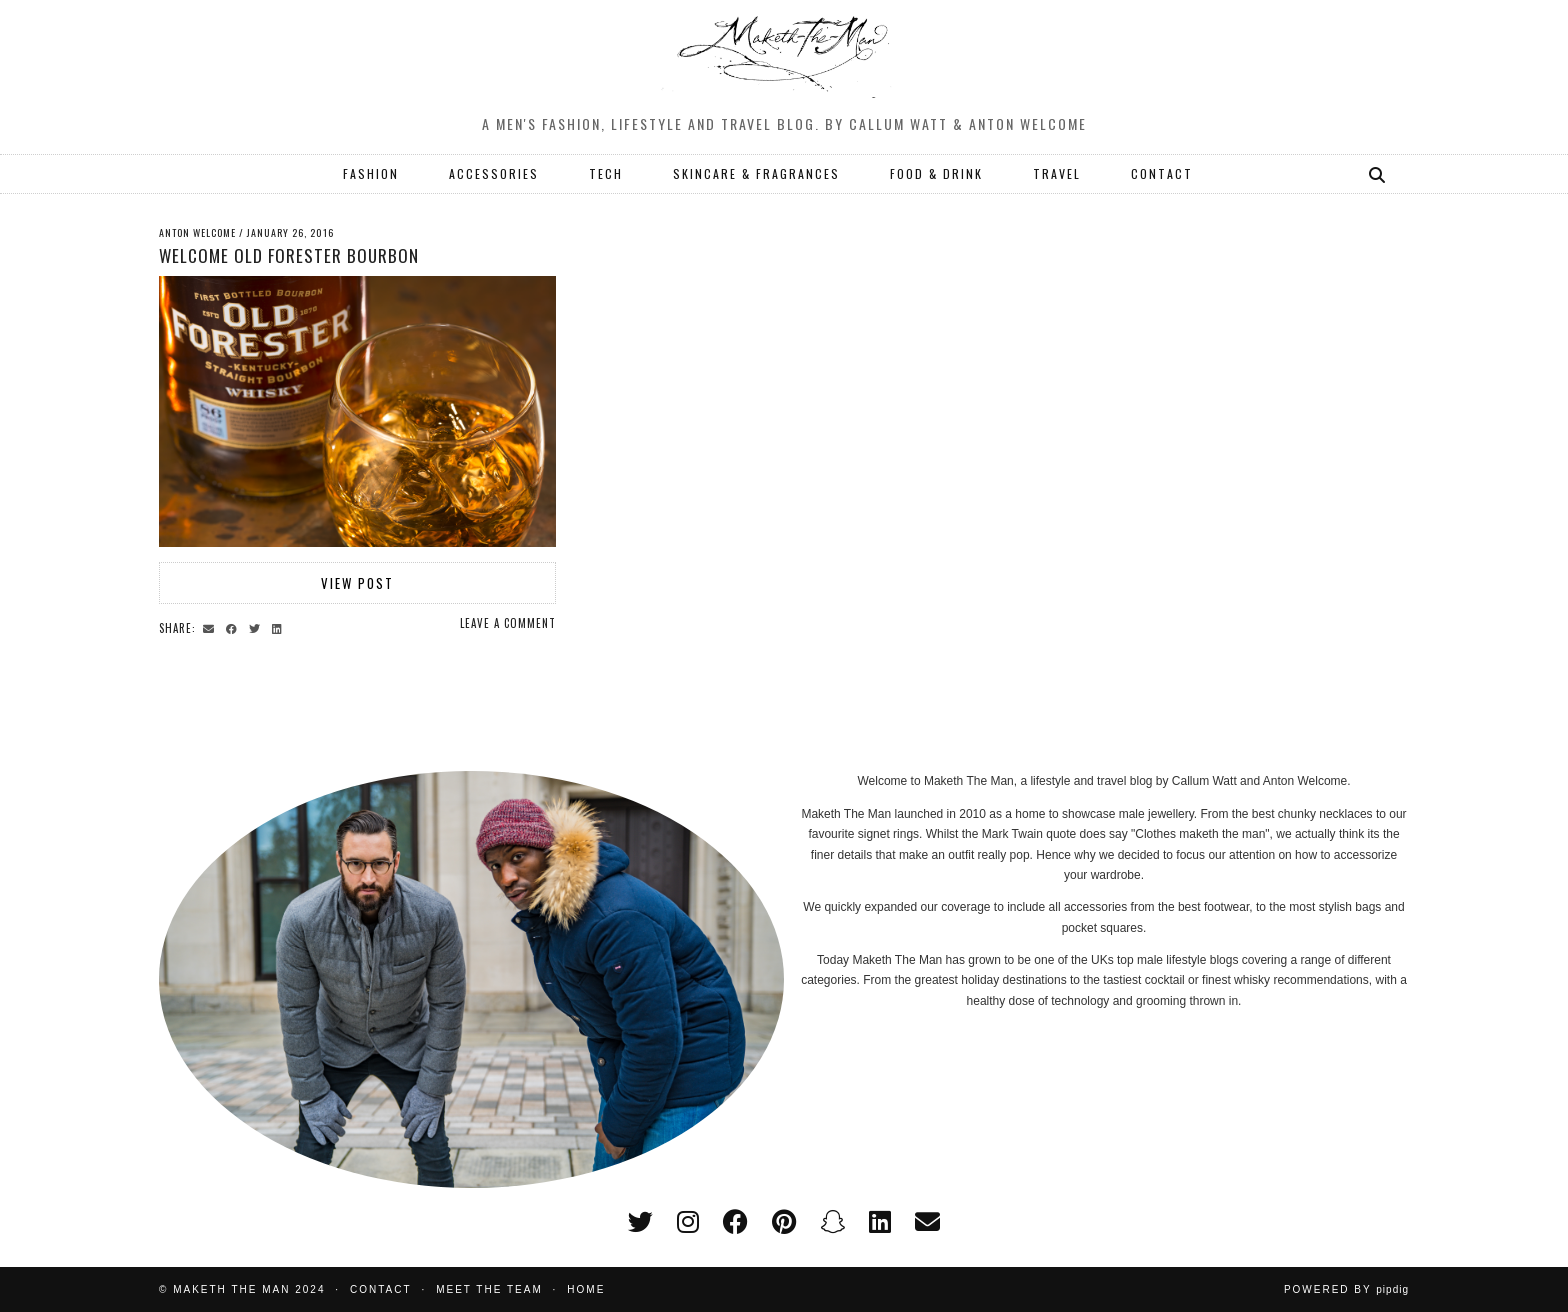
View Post (357, 583)
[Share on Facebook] (234, 627)
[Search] (1378, 174)
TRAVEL (1057, 173)
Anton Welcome (197, 232)
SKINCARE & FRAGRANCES (756, 173)
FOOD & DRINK (936, 173)
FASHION (371, 173)
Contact (381, 1289)
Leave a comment (508, 623)
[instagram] (688, 1222)
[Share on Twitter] (257, 627)
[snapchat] (832, 1222)
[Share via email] (211, 627)
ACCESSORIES (494, 173)
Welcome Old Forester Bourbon (289, 255)
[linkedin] (880, 1222)
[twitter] (640, 1222)
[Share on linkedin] (280, 627)
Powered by (1346, 1289)
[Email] (927, 1222)
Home (586, 1289)
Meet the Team (489, 1289)
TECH (606, 173)
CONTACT (1162, 173)
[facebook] (735, 1222)
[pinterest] (784, 1222)
